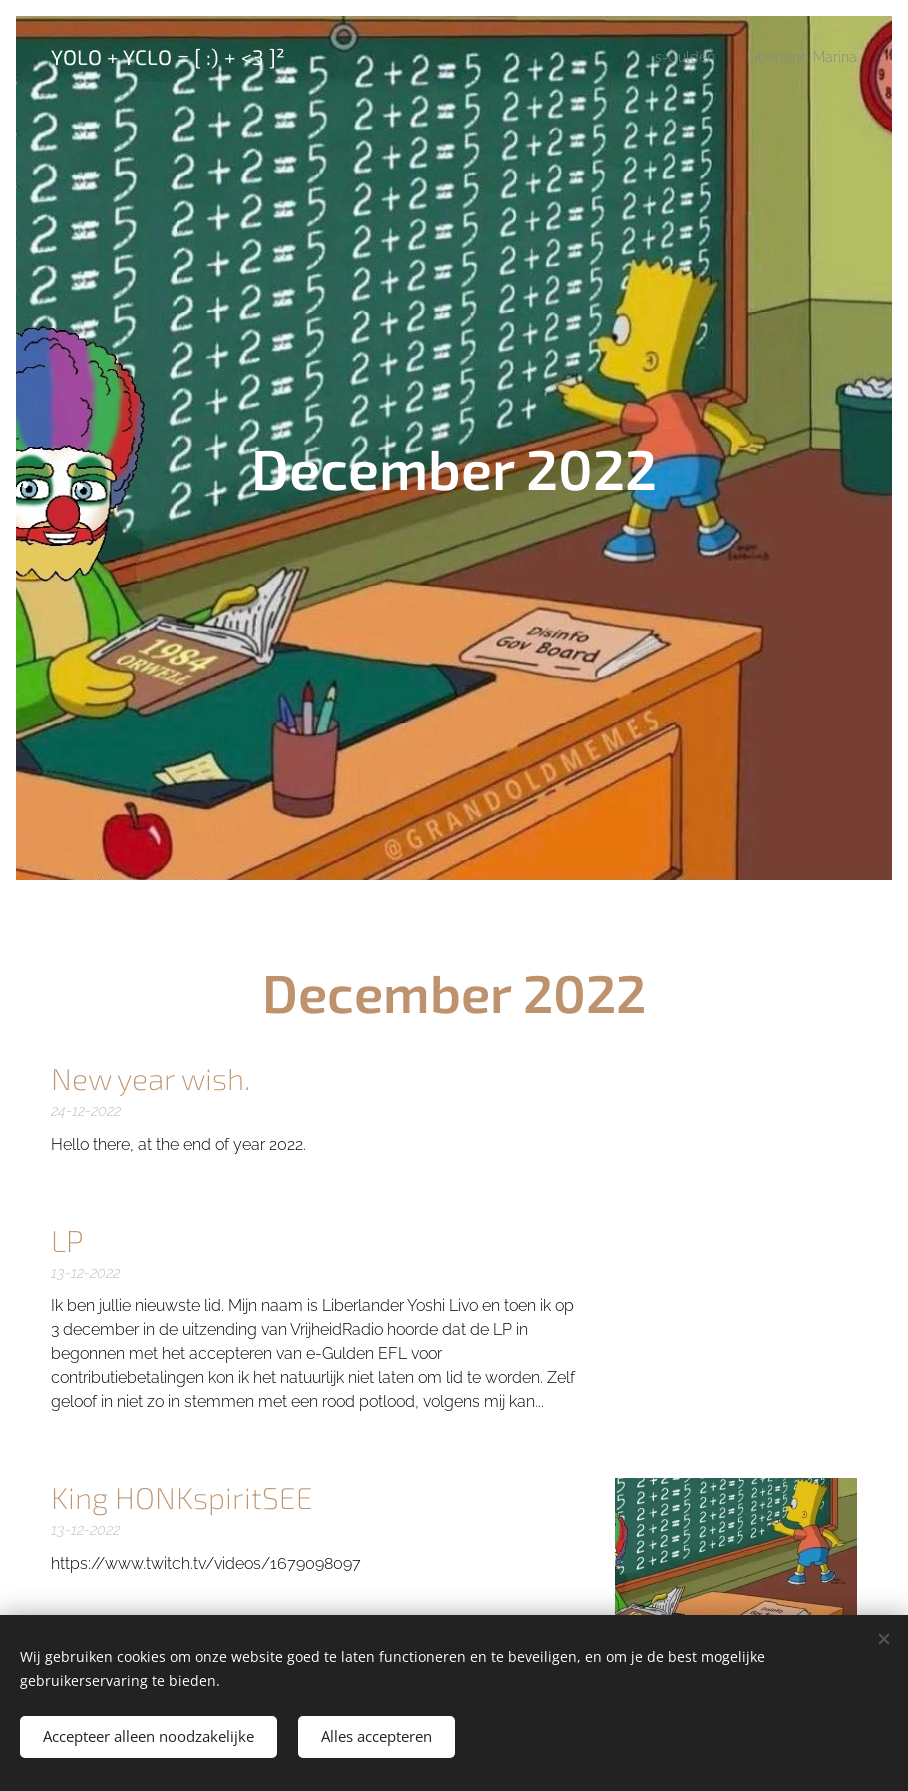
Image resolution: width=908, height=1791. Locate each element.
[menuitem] (674, 57)
